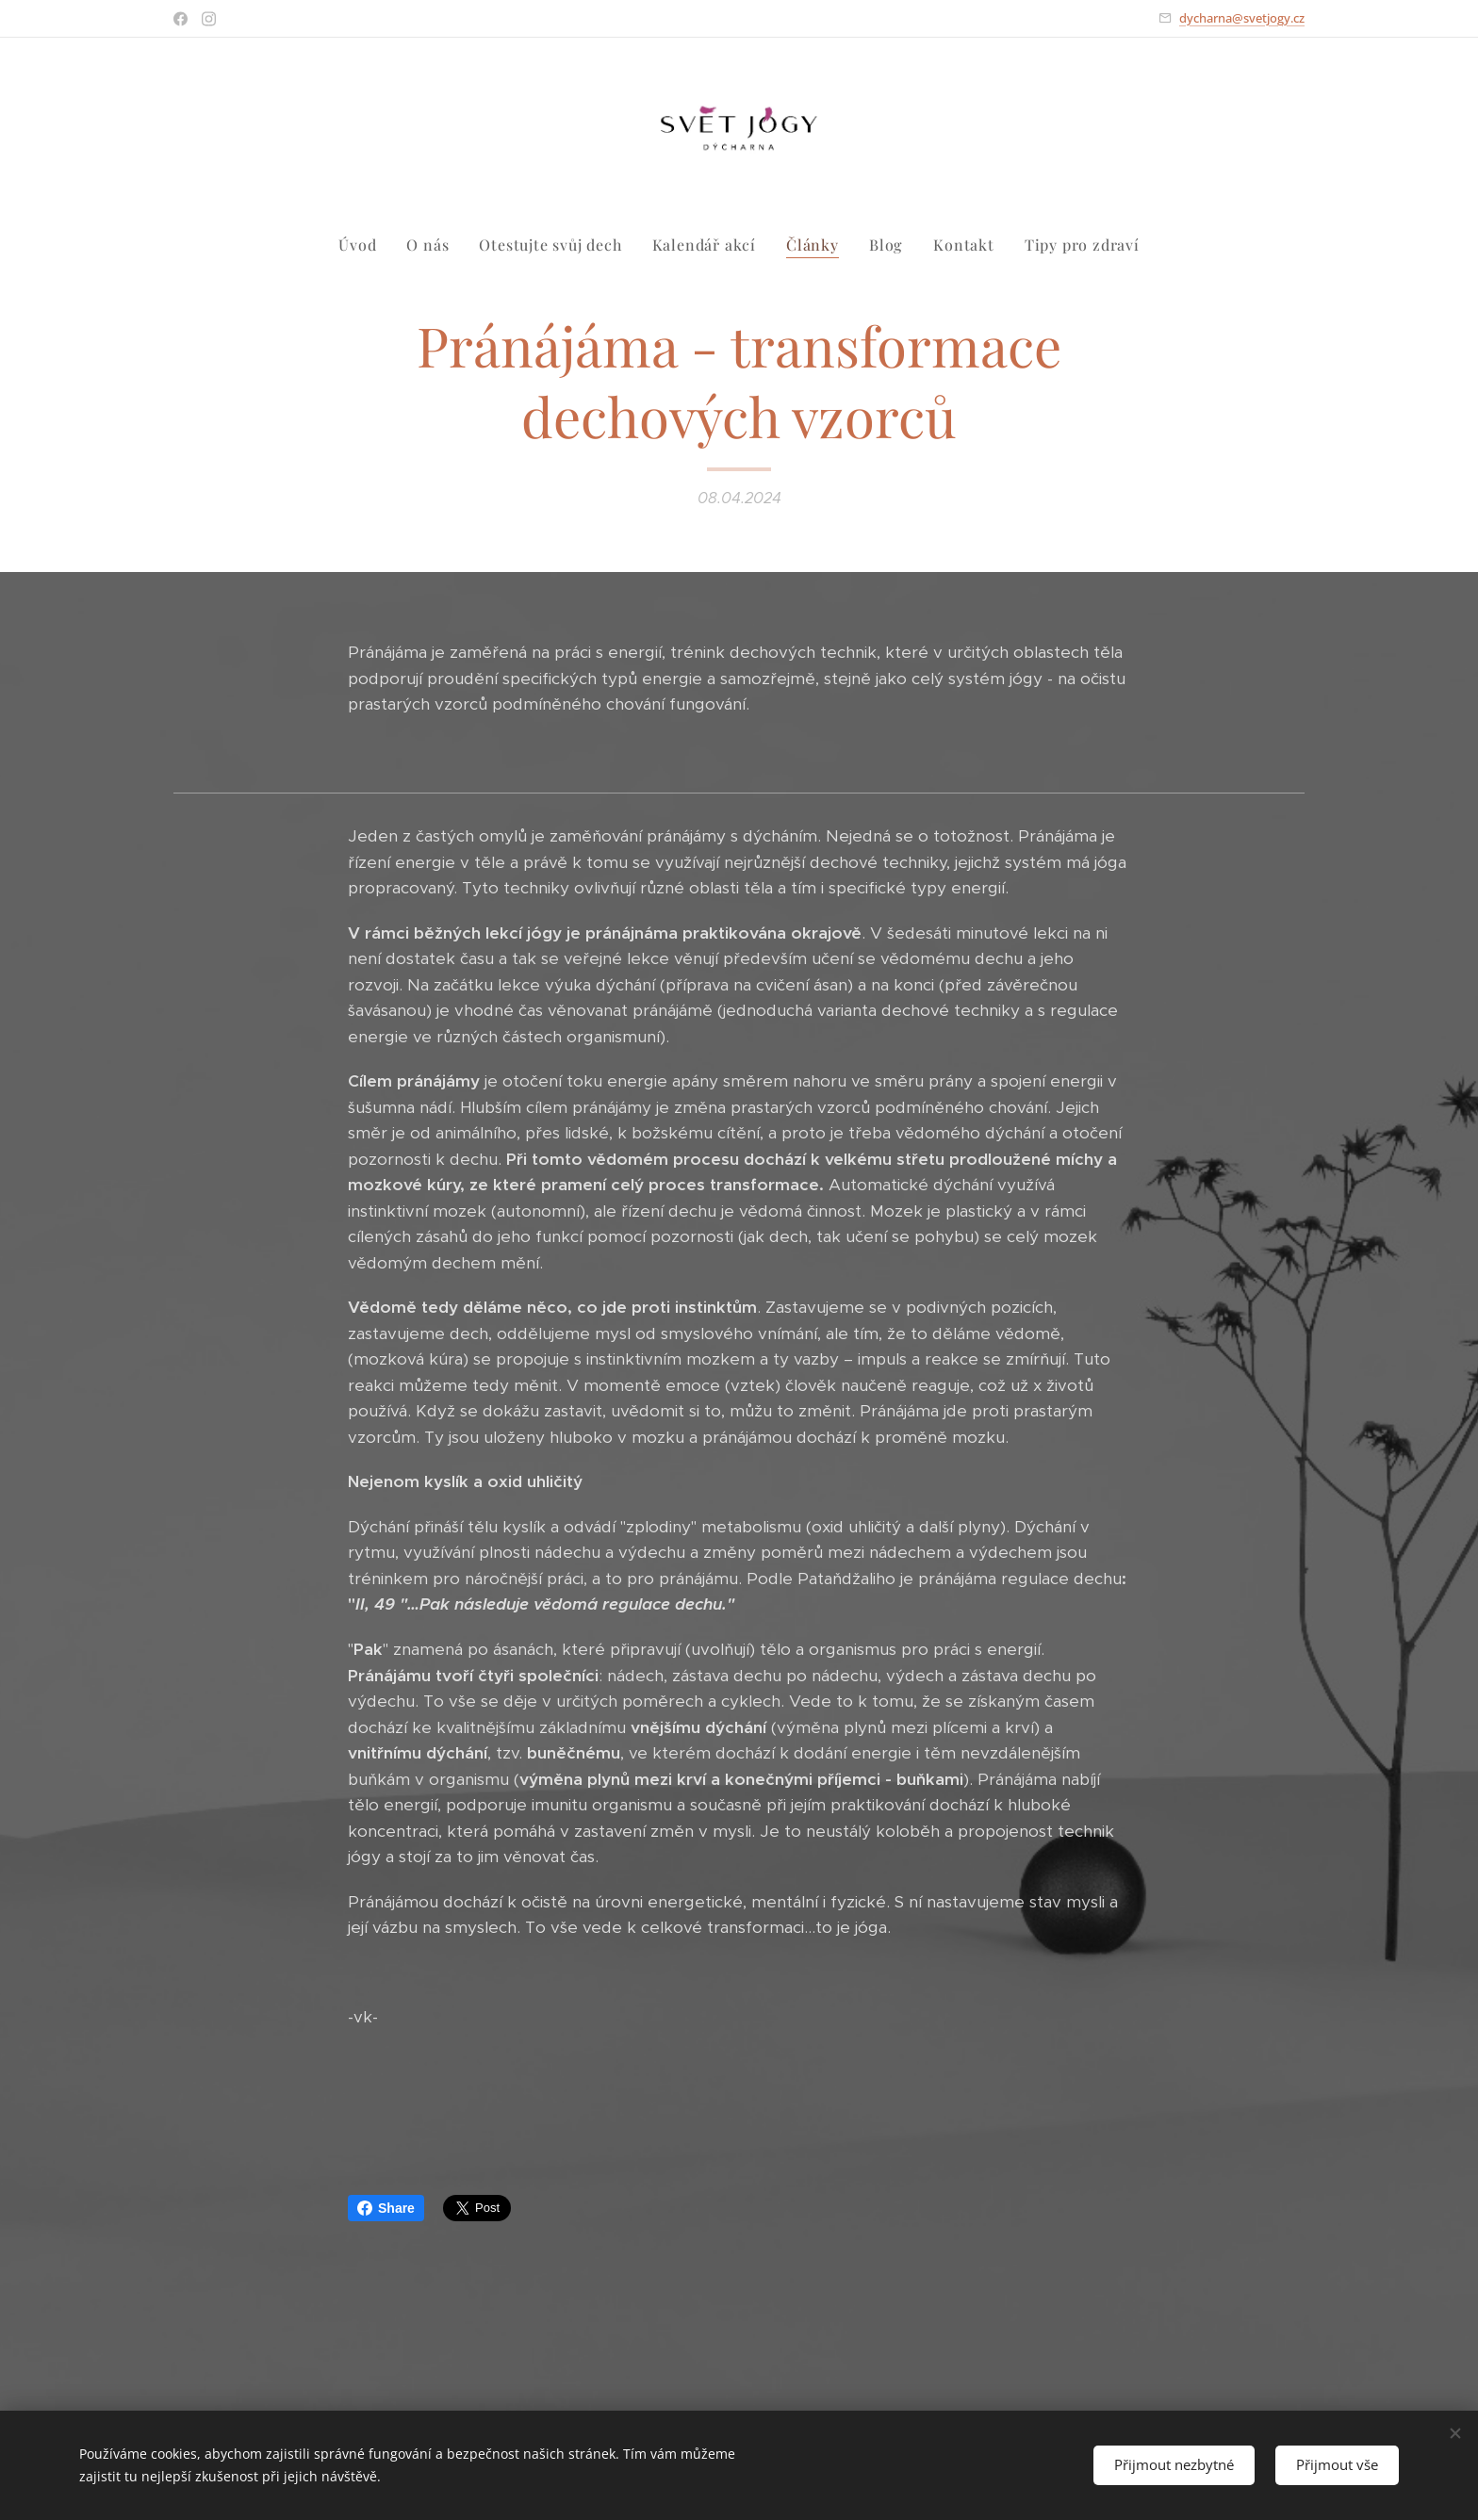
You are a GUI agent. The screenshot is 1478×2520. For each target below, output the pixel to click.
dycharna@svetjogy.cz (1242, 17)
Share (386, 2208)
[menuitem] (364, 245)
